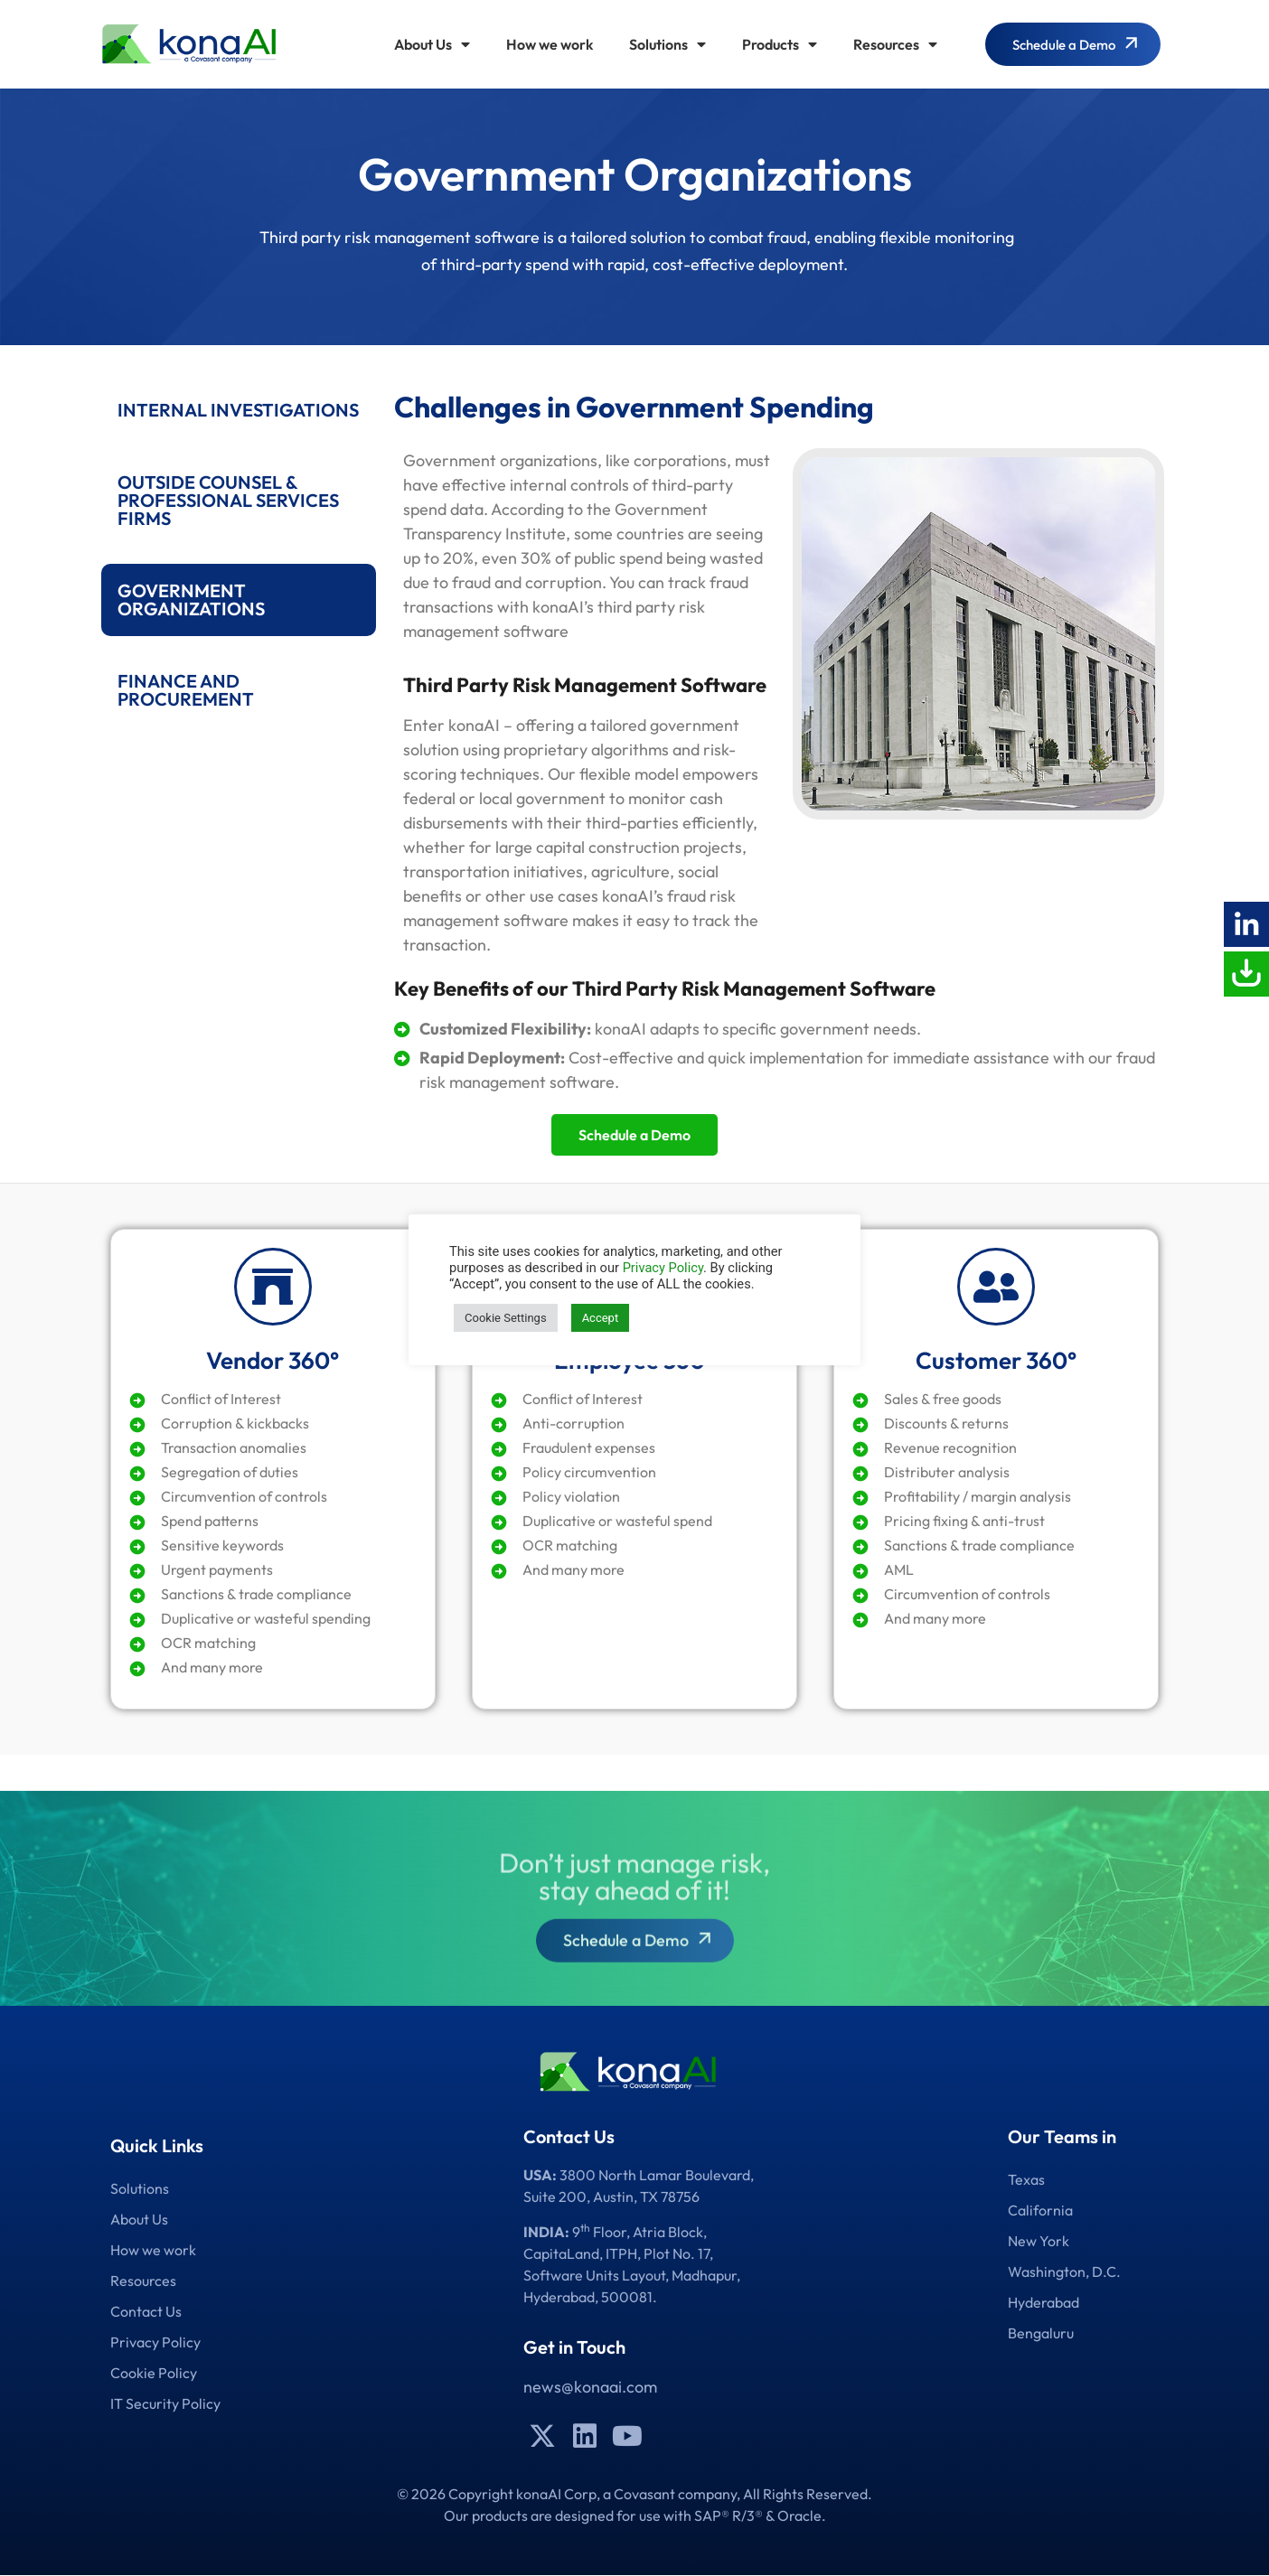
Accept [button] (600, 1318)
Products (779, 44)
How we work (549, 44)
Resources (895, 44)
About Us (432, 44)
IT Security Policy (165, 2403)
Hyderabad (1043, 2302)
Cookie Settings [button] (506, 1318)
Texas (1026, 2179)
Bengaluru (1041, 2333)
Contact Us (146, 2311)
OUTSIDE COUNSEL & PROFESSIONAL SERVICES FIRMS (228, 500)
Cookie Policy (153, 2373)
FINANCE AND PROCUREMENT (186, 690)
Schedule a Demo (634, 1135)
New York (1038, 2241)
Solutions (667, 44)
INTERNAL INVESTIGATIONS (238, 409)
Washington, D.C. (1064, 2271)
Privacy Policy (155, 2342)
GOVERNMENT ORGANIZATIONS (191, 599)
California (1040, 2210)
